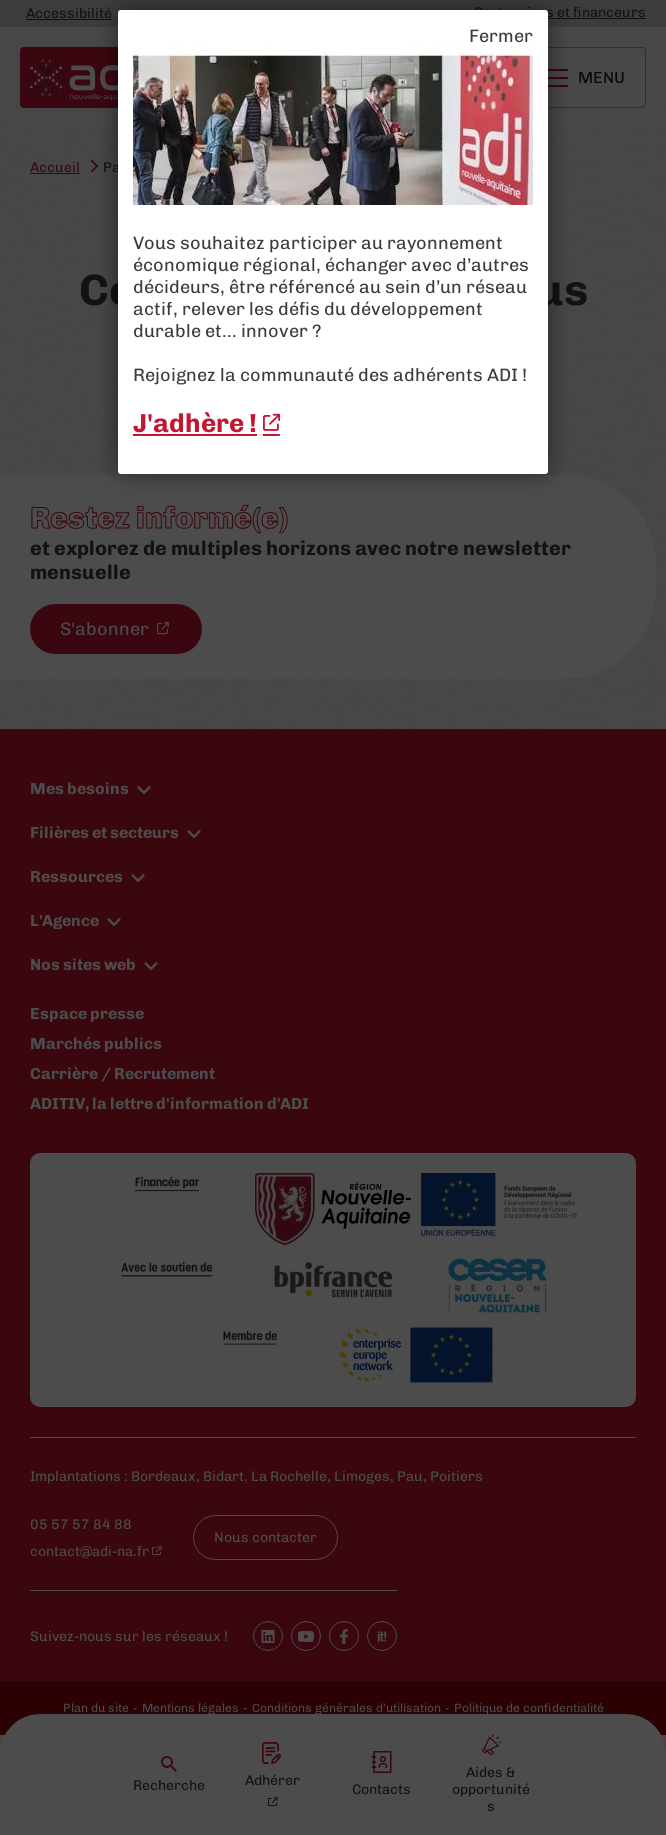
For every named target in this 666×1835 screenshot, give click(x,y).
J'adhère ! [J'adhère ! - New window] (195, 423)
